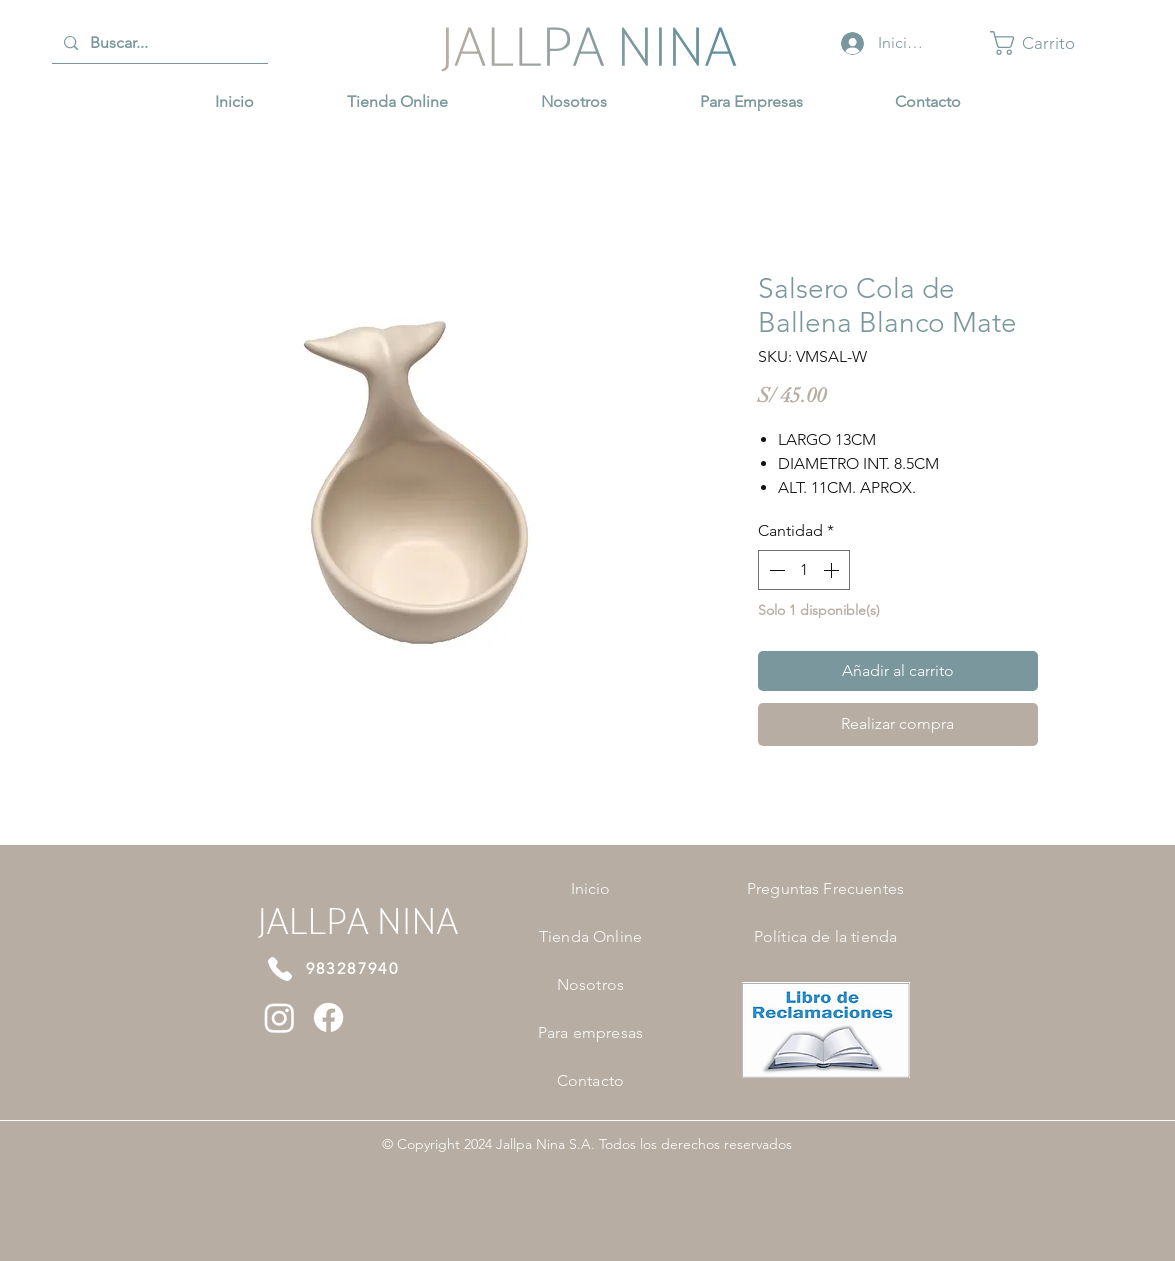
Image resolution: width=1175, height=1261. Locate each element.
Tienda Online (590, 936)
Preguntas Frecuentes (825, 888)
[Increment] (833, 570)
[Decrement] (775, 570)
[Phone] (280, 969)
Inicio (591, 888)
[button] (1046, 43)
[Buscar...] (158, 43)
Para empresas (590, 1032)
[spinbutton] (804, 570)
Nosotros (590, 984)
